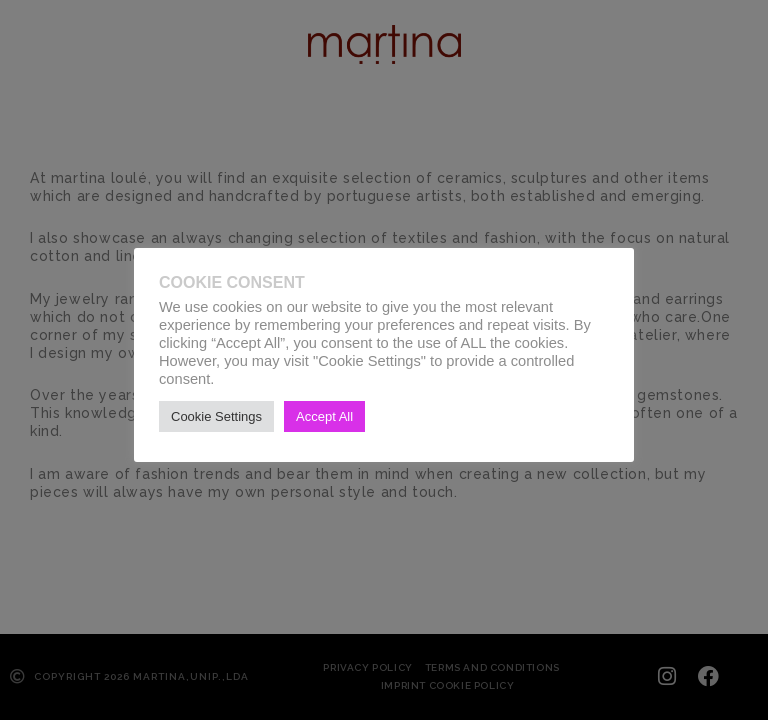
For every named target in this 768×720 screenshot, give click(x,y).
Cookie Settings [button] (216, 416)
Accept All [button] (324, 416)
